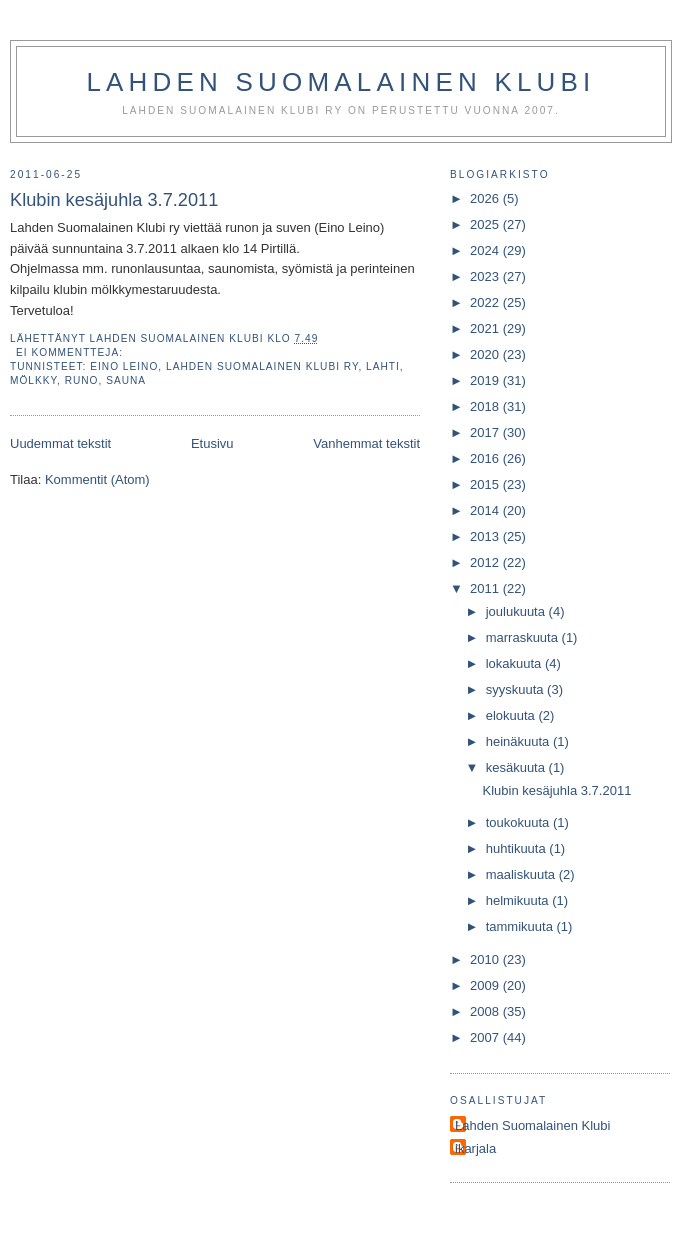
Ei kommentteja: (71, 352)
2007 (486, 1037)
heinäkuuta (519, 741)
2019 (486, 380)
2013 (486, 536)
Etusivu (212, 443)
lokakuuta (515, 663)
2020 (486, 354)
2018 (486, 406)
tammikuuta (521, 926)
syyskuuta (516, 689)
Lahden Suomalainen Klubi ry (262, 366)
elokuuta (512, 715)
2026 (486, 198)
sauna (126, 380)
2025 (486, 224)
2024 (486, 250)
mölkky (33, 380)
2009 (486, 985)
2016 (486, 458)
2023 (486, 276)
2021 (486, 328)
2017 (486, 432)
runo (82, 380)
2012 (486, 562)
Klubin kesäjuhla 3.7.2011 (114, 200)
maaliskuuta (522, 874)
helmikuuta (519, 900)
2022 (486, 302)
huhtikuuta (518, 848)
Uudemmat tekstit (60, 443)
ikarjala (475, 1148)
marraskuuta (524, 637)
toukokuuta (519, 822)
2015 (486, 484)
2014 (486, 510)
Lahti (383, 366)
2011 (486, 588)
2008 (486, 1011)
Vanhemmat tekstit (366, 443)
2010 (486, 959)
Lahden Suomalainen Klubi (340, 82)
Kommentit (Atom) (97, 479)
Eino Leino (124, 366)
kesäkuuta (517, 767)
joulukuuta (517, 611)
